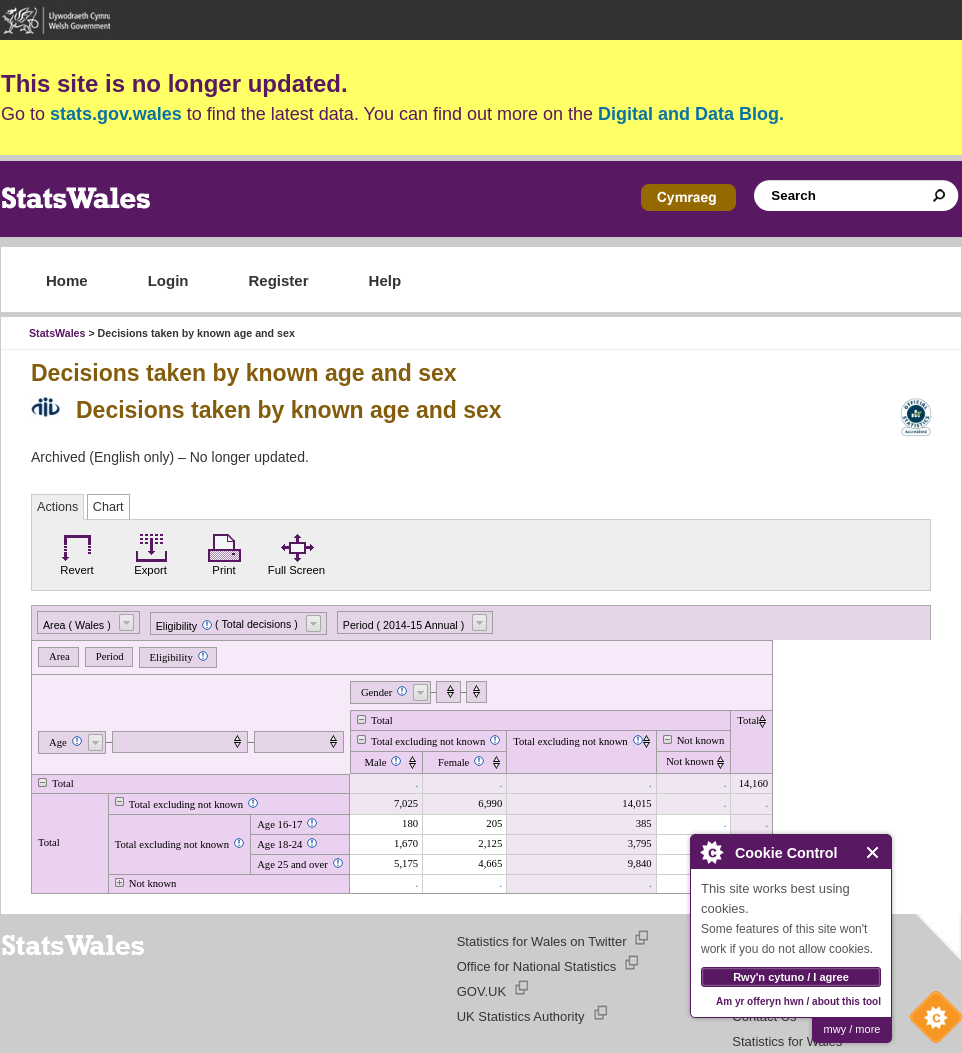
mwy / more (852, 1029)
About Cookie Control (711, 852)
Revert (77, 552)
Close (873, 852)
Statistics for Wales (787, 1041)
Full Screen (296, 552)
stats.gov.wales (116, 114)
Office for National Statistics (536, 966)
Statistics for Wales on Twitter (542, 941)
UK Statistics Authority (521, 1016)
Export (151, 552)
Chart (108, 507)
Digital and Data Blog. (691, 114)
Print (224, 552)
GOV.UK (481, 991)
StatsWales (57, 333)
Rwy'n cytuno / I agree (791, 977)
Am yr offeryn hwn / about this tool (798, 1001)
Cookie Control (931, 1022)
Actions (57, 507)
